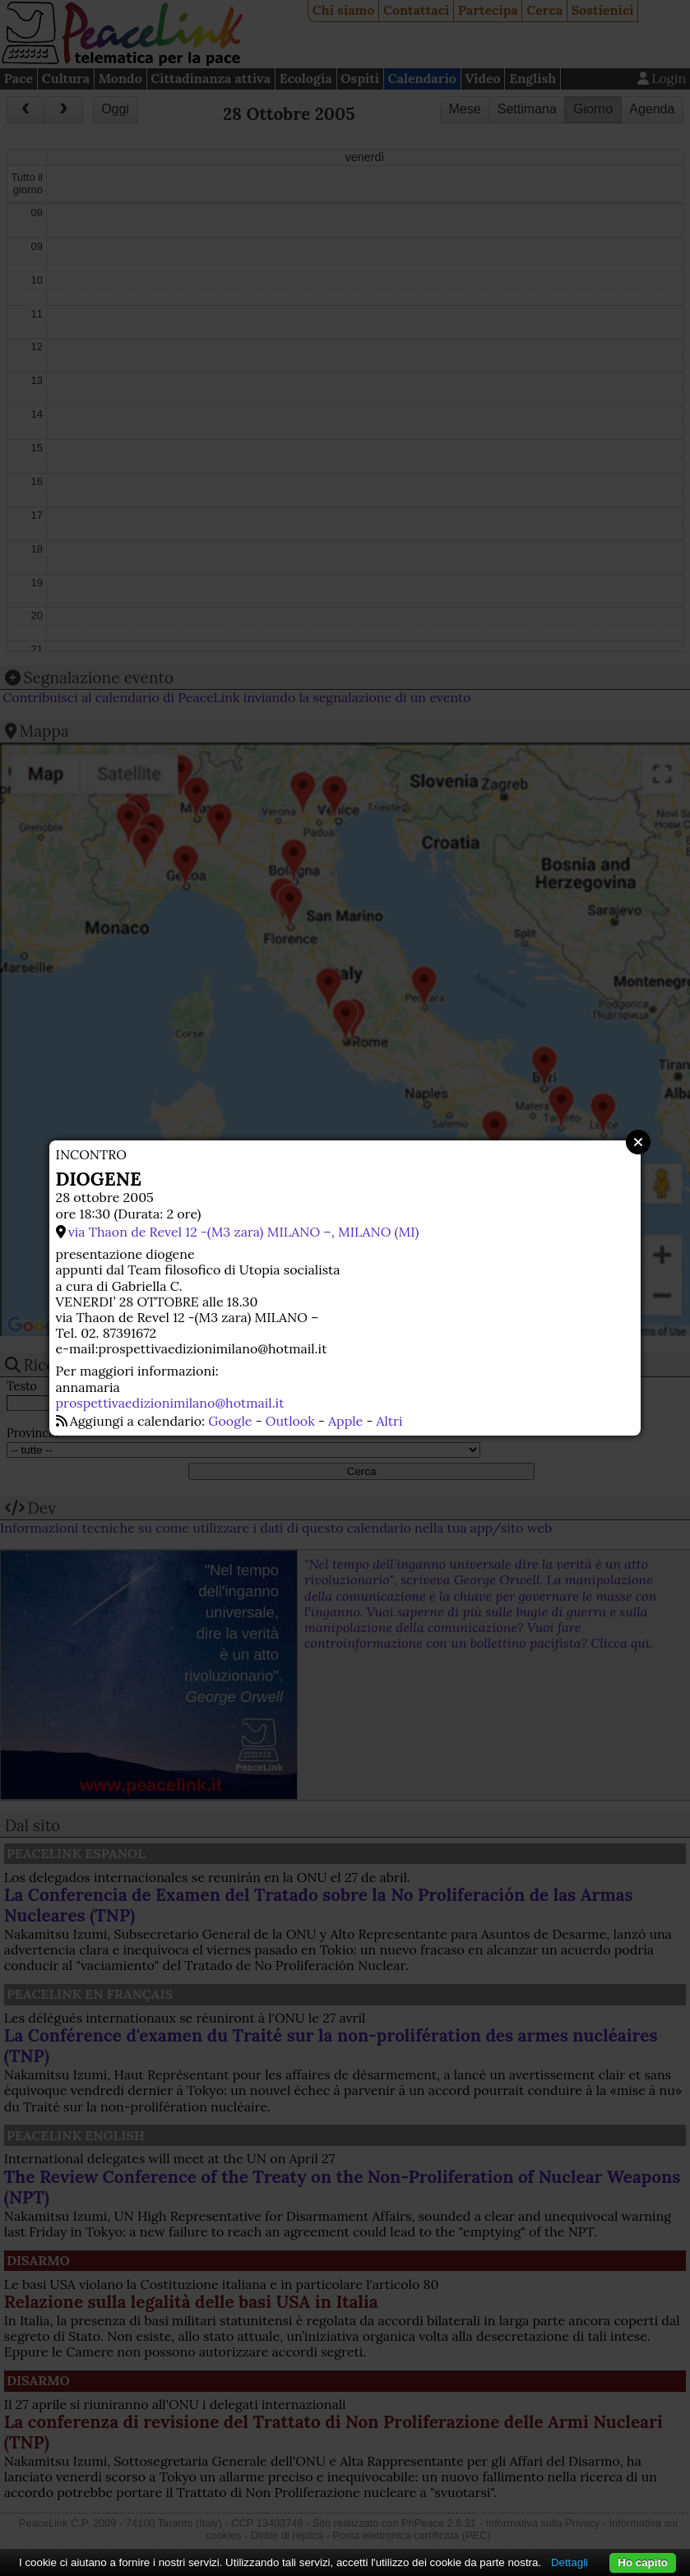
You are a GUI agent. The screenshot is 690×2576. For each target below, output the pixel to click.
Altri (389, 1421)
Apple (345, 1421)
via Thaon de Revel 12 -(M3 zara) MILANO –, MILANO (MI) (243, 1231)
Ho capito (643, 2562)
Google (230, 1421)
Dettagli (569, 2562)
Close (638, 1142)
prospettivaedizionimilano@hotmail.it (170, 1402)
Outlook (290, 1421)
